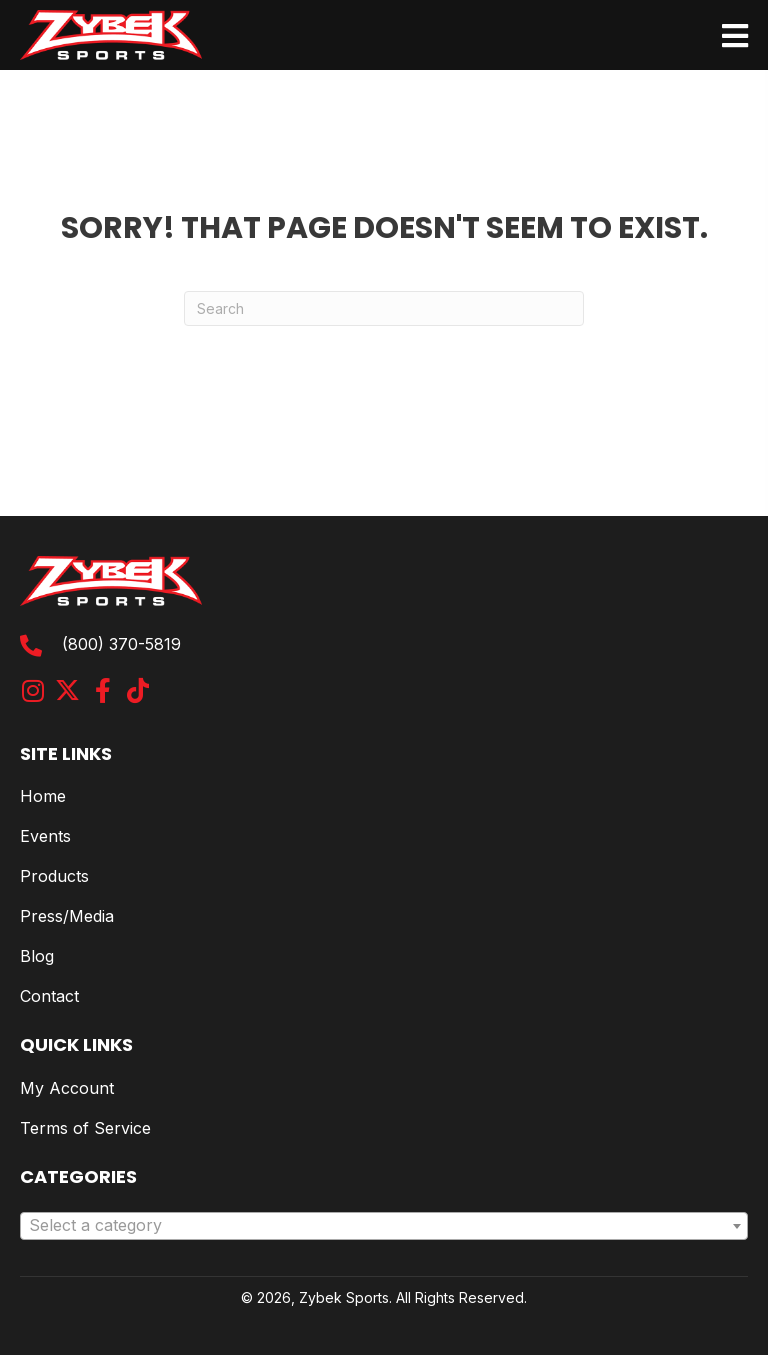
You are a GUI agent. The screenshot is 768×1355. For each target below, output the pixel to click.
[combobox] (384, 1226)
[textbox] (384, 1226)
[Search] (384, 308)
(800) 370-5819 (121, 644)
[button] (32, 690)
